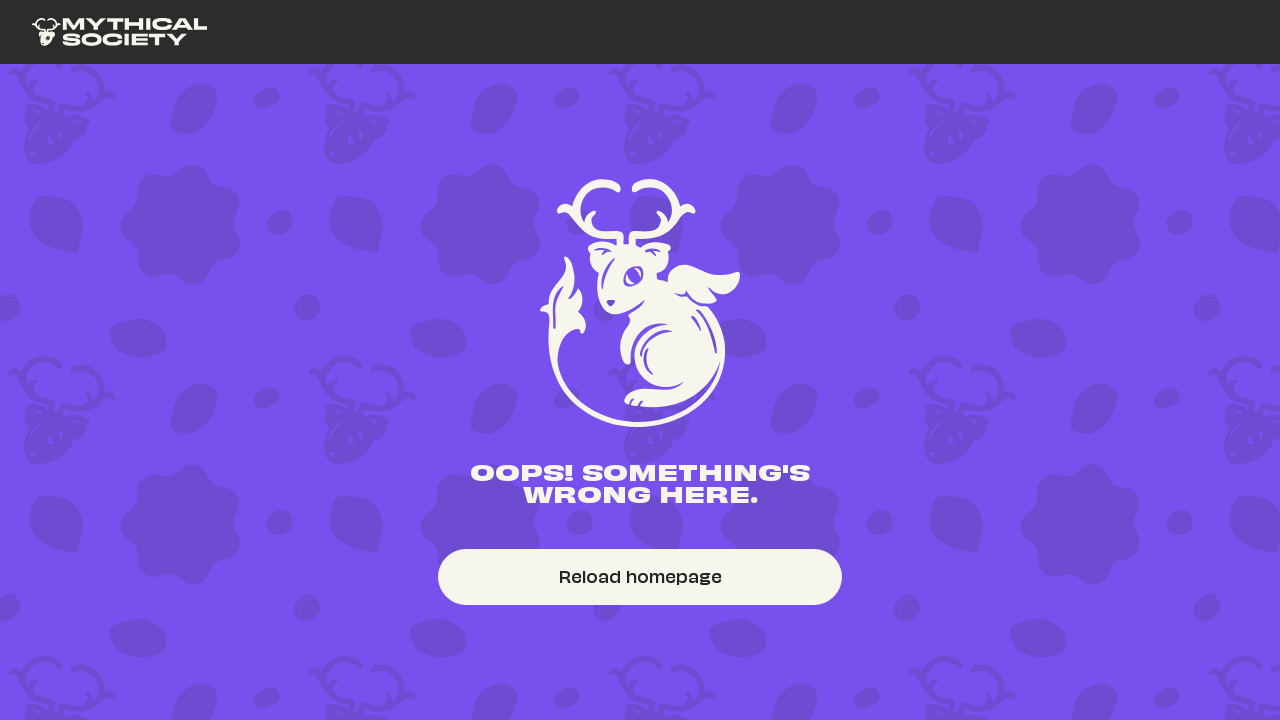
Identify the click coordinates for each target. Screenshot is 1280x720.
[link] (119, 32)
